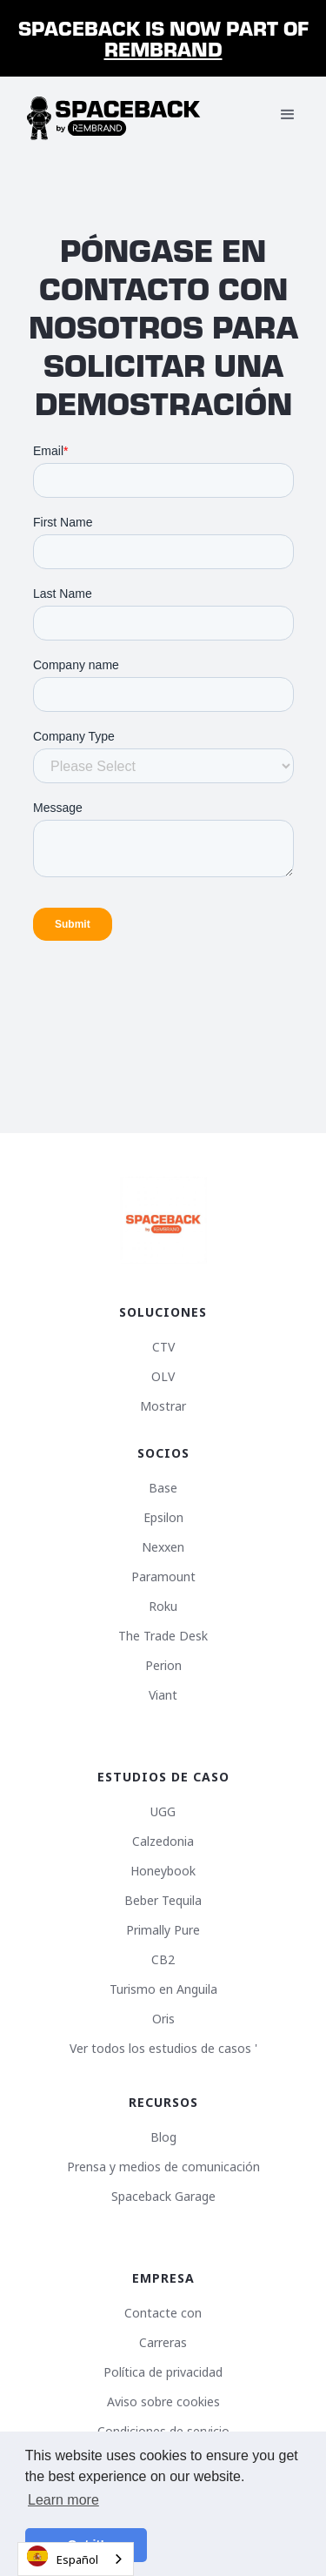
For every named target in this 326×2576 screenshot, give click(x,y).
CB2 (163, 1960)
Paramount (163, 1577)
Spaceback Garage (163, 2197)
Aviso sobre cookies (163, 2402)
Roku (163, 1606)
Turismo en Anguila (163, 1989)
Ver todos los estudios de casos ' (163, 2049)
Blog (163, 2137)
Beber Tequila (163, 1901)
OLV (163, 1377)
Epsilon (163, 1518)
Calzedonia (163, 1841)
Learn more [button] (63, 2499)
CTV (163, 1347)
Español (62, 2556)
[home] (113, 115)
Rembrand (163, 48)
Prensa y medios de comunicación (163, 2167)
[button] (288, 115)
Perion (163, 1666)
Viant (163, 1695)
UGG (163, 1812)
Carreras (163, 2343)
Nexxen (163, 1547)
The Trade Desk (163, 1636)
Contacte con (163, 2313)
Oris (163, 2019)
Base (163, 1488)
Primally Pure (163, 1930)
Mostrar (163, 1406)
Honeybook (163, 1871)
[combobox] (75, 2559)
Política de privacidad (163, 2372)
